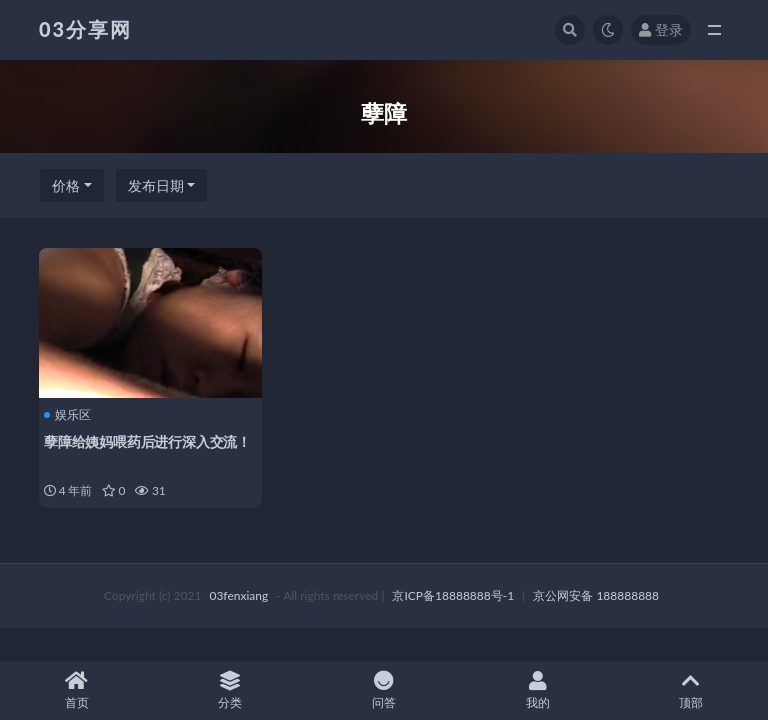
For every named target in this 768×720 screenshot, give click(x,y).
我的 (538, 690)
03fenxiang (238, 595)
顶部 (691, 690)
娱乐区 (67, 415)
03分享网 (85, 29)
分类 (231, 690)
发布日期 (156, 185)
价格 (66, 185)
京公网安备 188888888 (596, 595)
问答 (384, 690)
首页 (77, 690)
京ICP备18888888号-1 (453, 595)
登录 (661, 29)
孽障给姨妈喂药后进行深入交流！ (147, 441)
